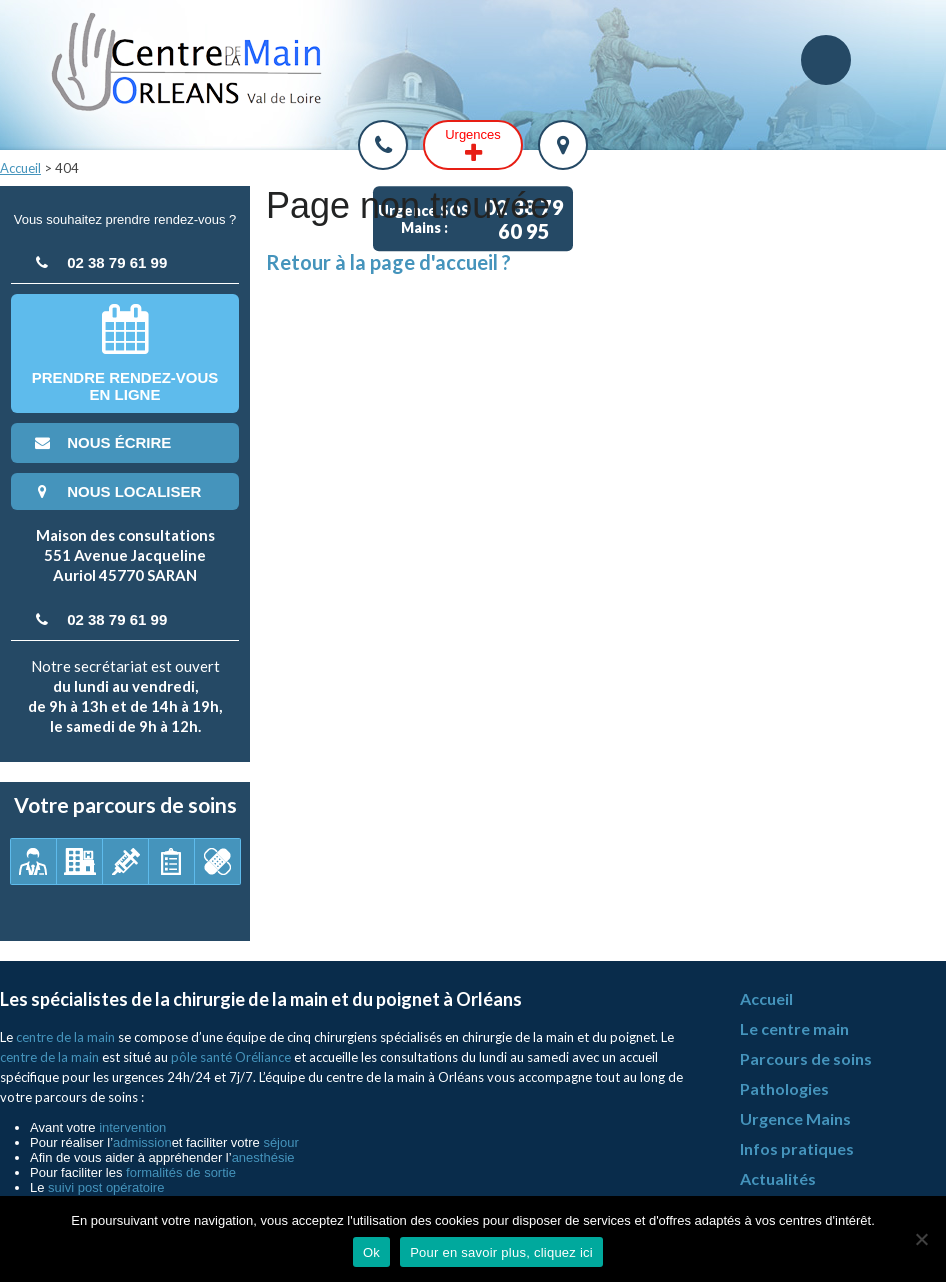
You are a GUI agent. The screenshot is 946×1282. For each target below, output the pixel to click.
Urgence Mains (795, 1118)
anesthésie (263, 1157)
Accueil (20, 168)
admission (142, 1142)
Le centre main (794, 1028)
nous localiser (116, 491)
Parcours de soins (806, 1058)
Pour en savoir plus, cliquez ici (501, 1252)
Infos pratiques (797, 1148)
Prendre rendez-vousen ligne (125, 353)
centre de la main (65, 1037)
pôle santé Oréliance (231, 1057)
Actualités (778, 1178)
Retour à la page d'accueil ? (388, 262)
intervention (132, 1127)
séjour (280, 1142)
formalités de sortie (181, 1172)
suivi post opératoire (106, 1187)
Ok (371, 1252)
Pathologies (784, 1088)
